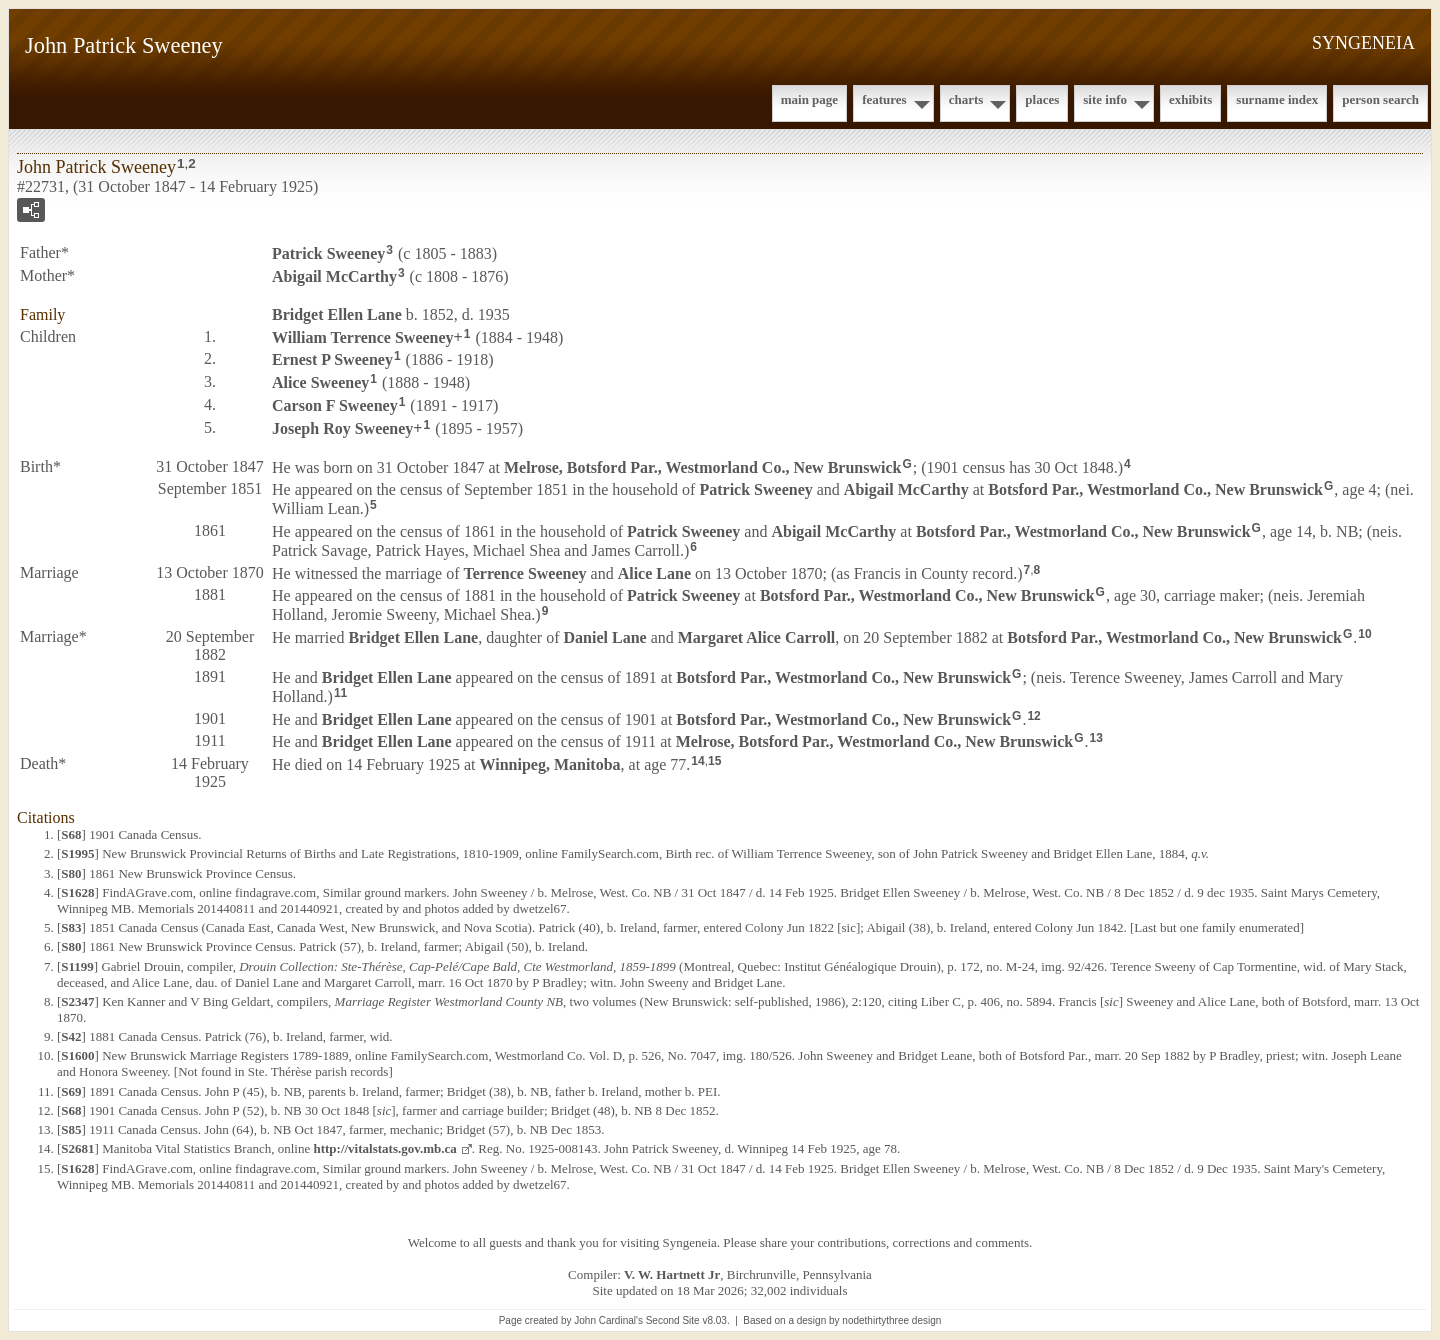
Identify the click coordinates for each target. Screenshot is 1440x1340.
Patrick (328, 253)
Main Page (809, 99)
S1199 (77, 966)
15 (714, 761)
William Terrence (363, 336)
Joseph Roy (342, 428)
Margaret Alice (757, 637)
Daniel (605, 637)
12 (1033, 716)
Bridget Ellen (337, 314)
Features (884, 99)
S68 (71, 834)
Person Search (1380, 99)
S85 (71, 1129)
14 (697, 761)
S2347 (77, 1001)
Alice (320, 382)
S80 (71, 873)
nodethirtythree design (891, 1320)
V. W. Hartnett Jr (672, 1274)
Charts (966, 99)
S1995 (77, 853)
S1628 (77, 892)
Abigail (334, 276)
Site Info (1105, 99)
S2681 (77, 1148)
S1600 (77, 1055)
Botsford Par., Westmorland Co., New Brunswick (1155, 489)
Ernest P (332, 359)
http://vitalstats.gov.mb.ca (384, 1148)
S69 (71, 1091)
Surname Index (1277, 99)
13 (1096, 738)
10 (1364, 634)
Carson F (335, 405)
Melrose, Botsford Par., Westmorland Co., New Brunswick (702, 466)
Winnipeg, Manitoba (550, 764)
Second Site (673, 1320)
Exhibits (1190, 99)
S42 (71, 1036)
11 (340, 693)
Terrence (524, 572)
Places (1042, 99)
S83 (71, 927)
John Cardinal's (608, 1320)
